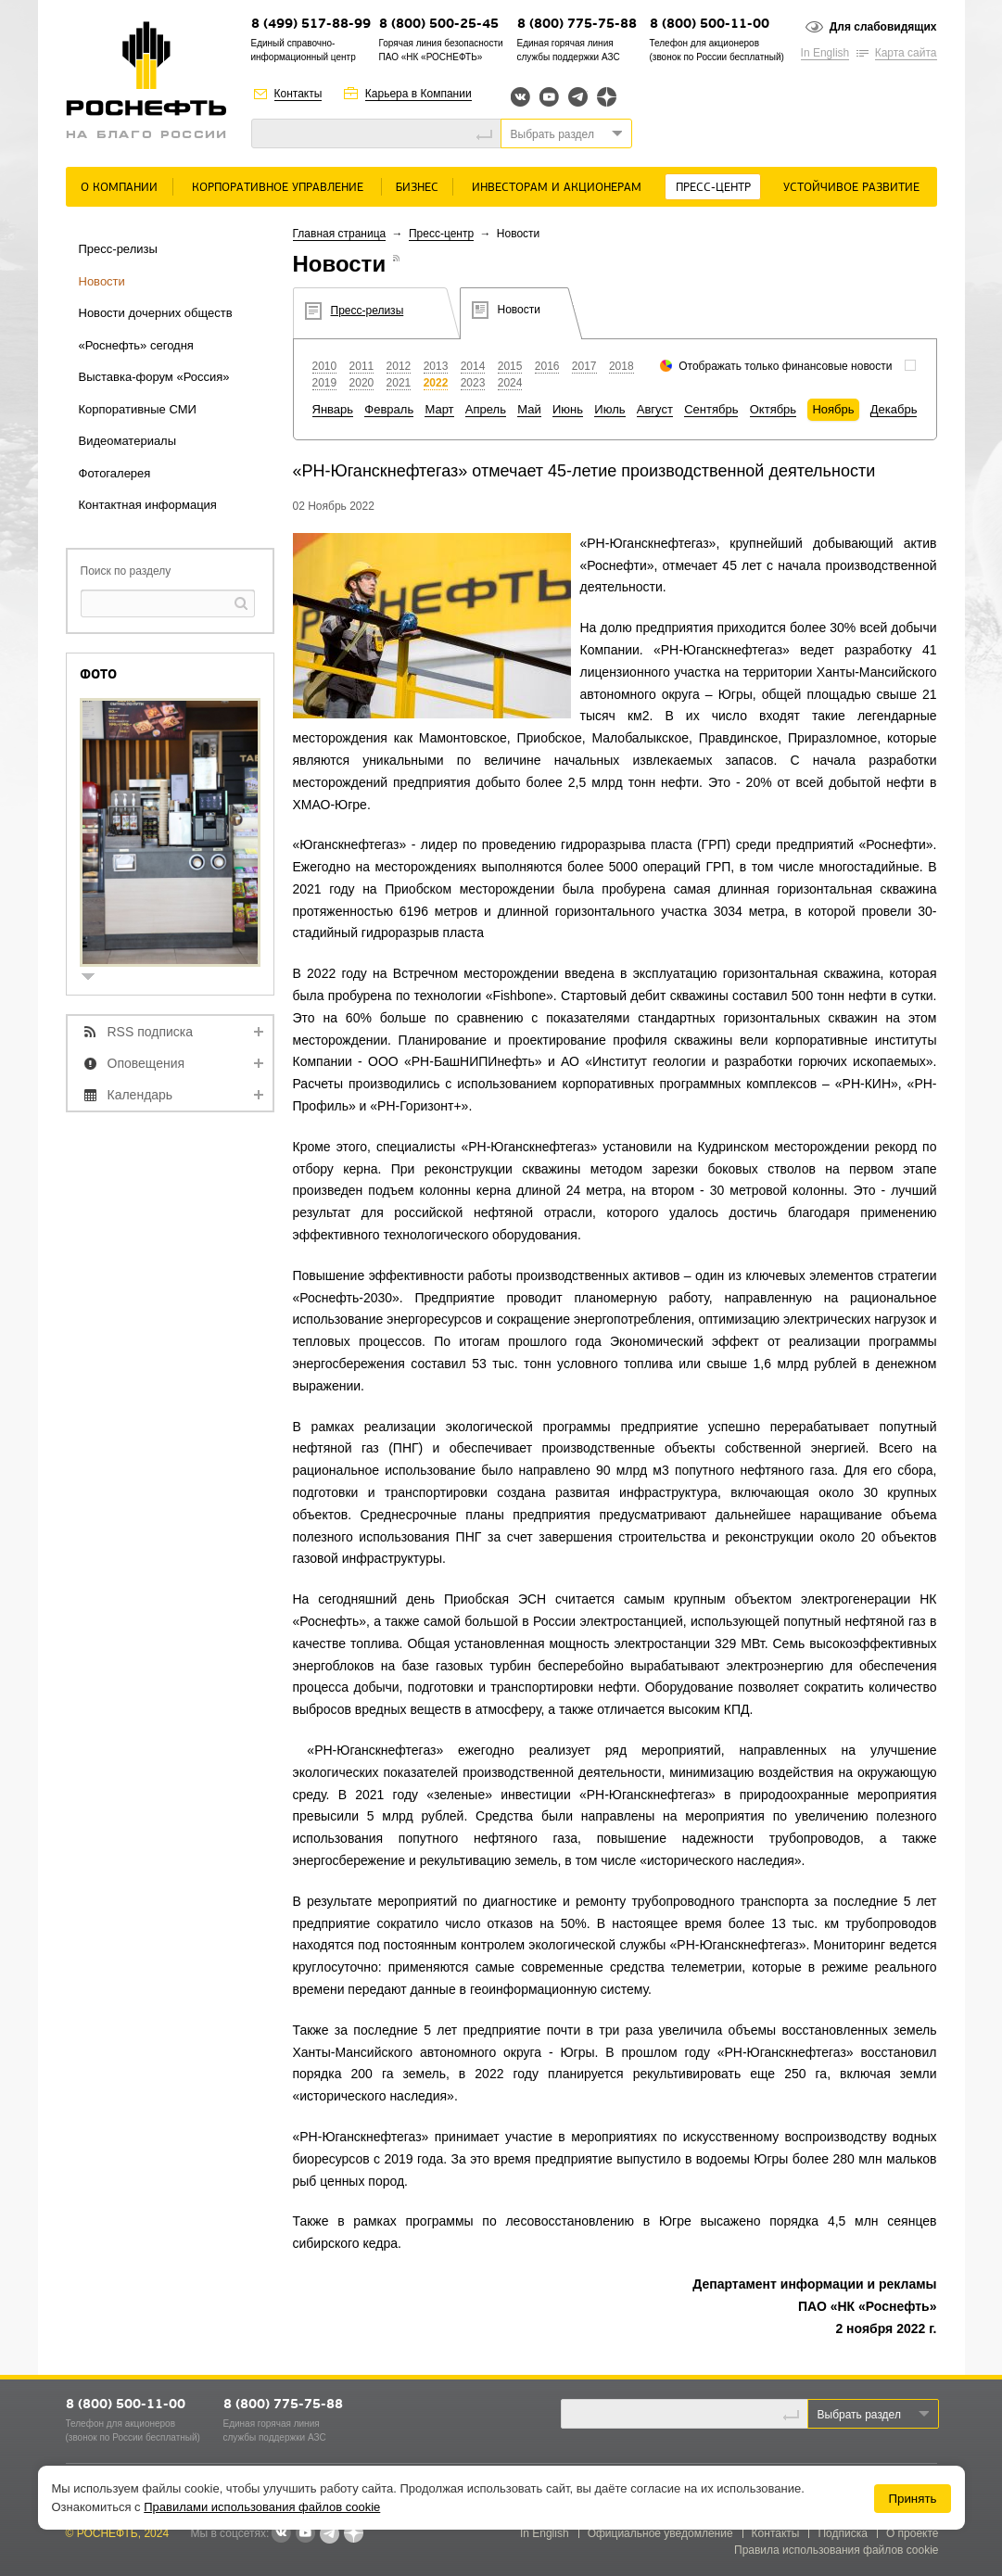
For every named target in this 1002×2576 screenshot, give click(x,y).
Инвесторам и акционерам (556, 188)
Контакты (298, 93)
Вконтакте (520, 97)
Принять (912, 2499)
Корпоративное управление (277, 188)
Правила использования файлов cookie (836, 2550)
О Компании (119, 188)
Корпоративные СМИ (138, 409)
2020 (361, 382)
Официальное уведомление (660, 2533)
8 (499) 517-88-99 (311, 25)
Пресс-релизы (118, 249)
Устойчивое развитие (851, 188)
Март (439, 409)
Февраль (388, 409)
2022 (436, 382)
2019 (324, 382)
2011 (361, 366)
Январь (333, 409)
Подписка (842, 2533)
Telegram (578, 97)
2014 (473, 366)
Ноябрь (833, 409)
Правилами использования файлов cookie (262, 2507)
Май (528, 409)
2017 (584, 366)
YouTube (549, 97)
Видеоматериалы (128, 441)
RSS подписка (151, 1031)
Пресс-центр (713, 188)
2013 (436, 366)
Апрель (485, 409)
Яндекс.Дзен (606, 97)
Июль (609, 409)
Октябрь (773, 409)
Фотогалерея (115, 473)
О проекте (912, 2533)
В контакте (281, 2534)
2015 (510, 366)
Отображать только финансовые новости (785, 366)
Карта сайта (906, 52)
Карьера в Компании (418, 93)
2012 (399, 366)
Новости (102, 281)
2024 (510, 382)
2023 (473, 382)
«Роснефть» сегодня (136, 345)
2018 (621, 366)
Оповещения (146, 1063)
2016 (547, 366)
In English (825, 52)
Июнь (567, 409)
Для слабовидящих (883, 26)
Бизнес (417, 188)
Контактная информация (148, 505)
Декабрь (894, 409)
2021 (399, 382)
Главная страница (340, 233)
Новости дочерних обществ (156, 313)
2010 (324, 366)
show (95, 978)
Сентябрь (711, 409)
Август (655, 409)
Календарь (140, 1094)
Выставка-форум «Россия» (154, 377)
